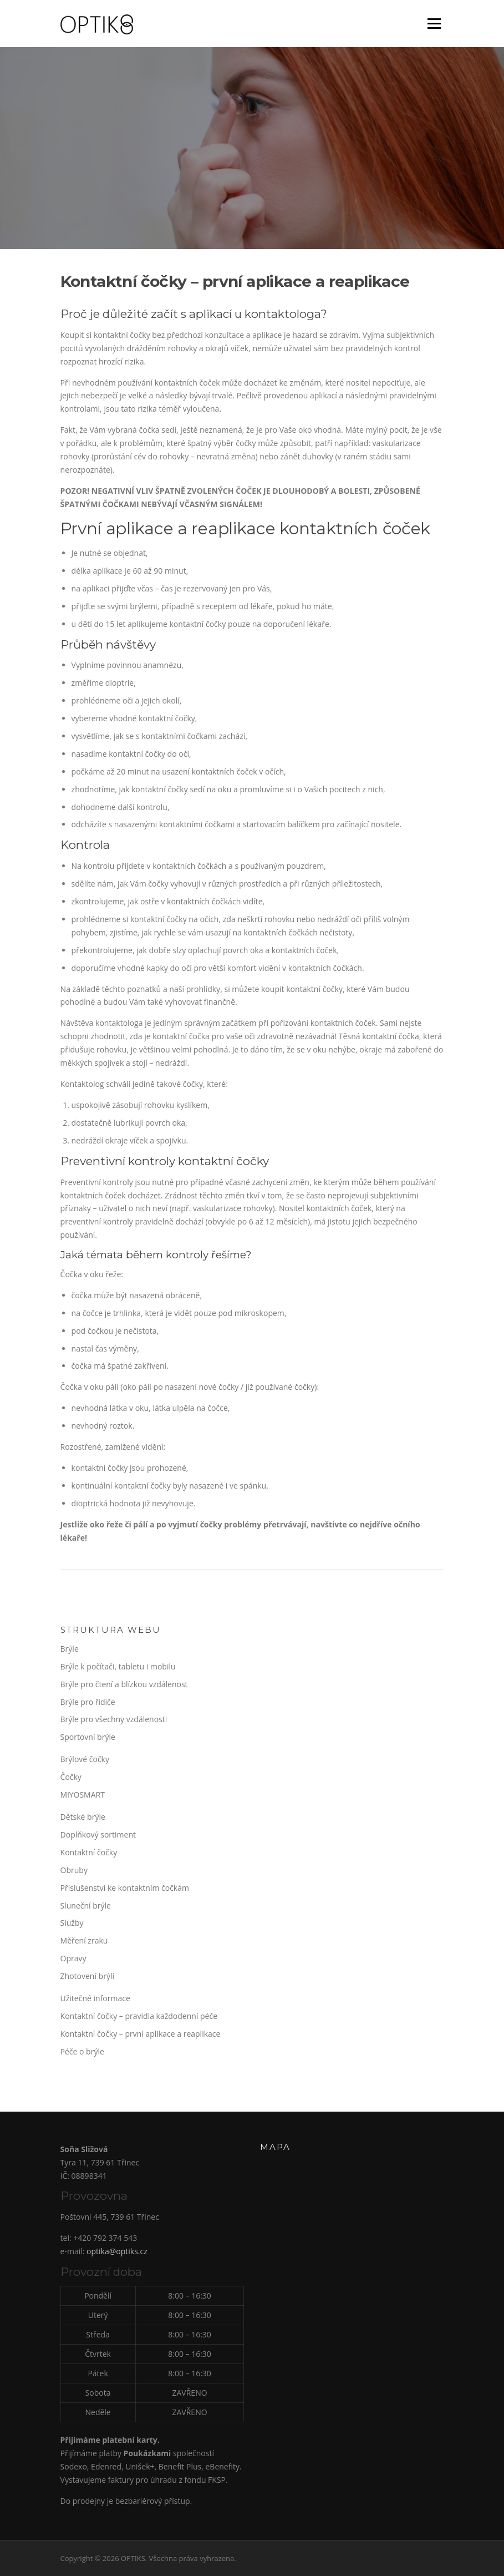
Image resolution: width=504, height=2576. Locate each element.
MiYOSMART (82, 1794)
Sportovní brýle (87, 1737)
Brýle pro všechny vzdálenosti (113, 1719)
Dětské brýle (82, 1816)
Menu (434, 23)
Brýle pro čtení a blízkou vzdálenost (124, 1684)
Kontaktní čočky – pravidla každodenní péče (139, 2016)
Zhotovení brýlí (87, 1976)
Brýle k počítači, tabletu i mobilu (118, 1666)
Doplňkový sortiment (98, 1834)
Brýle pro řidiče (87, 1702)
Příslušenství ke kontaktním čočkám (124, 1887)
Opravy (73, 1958)
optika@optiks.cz (116, 2251)
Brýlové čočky (84, 1759)
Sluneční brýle (85, 1905)
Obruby (74, 1870)
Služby (72, 1922)
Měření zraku (84, 1940)
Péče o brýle (82, 2051)
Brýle (69, 1648)
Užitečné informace (95, 1998)
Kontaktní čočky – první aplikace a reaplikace (140, 2033)
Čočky (71, 1777)
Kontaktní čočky (89, 1852)
